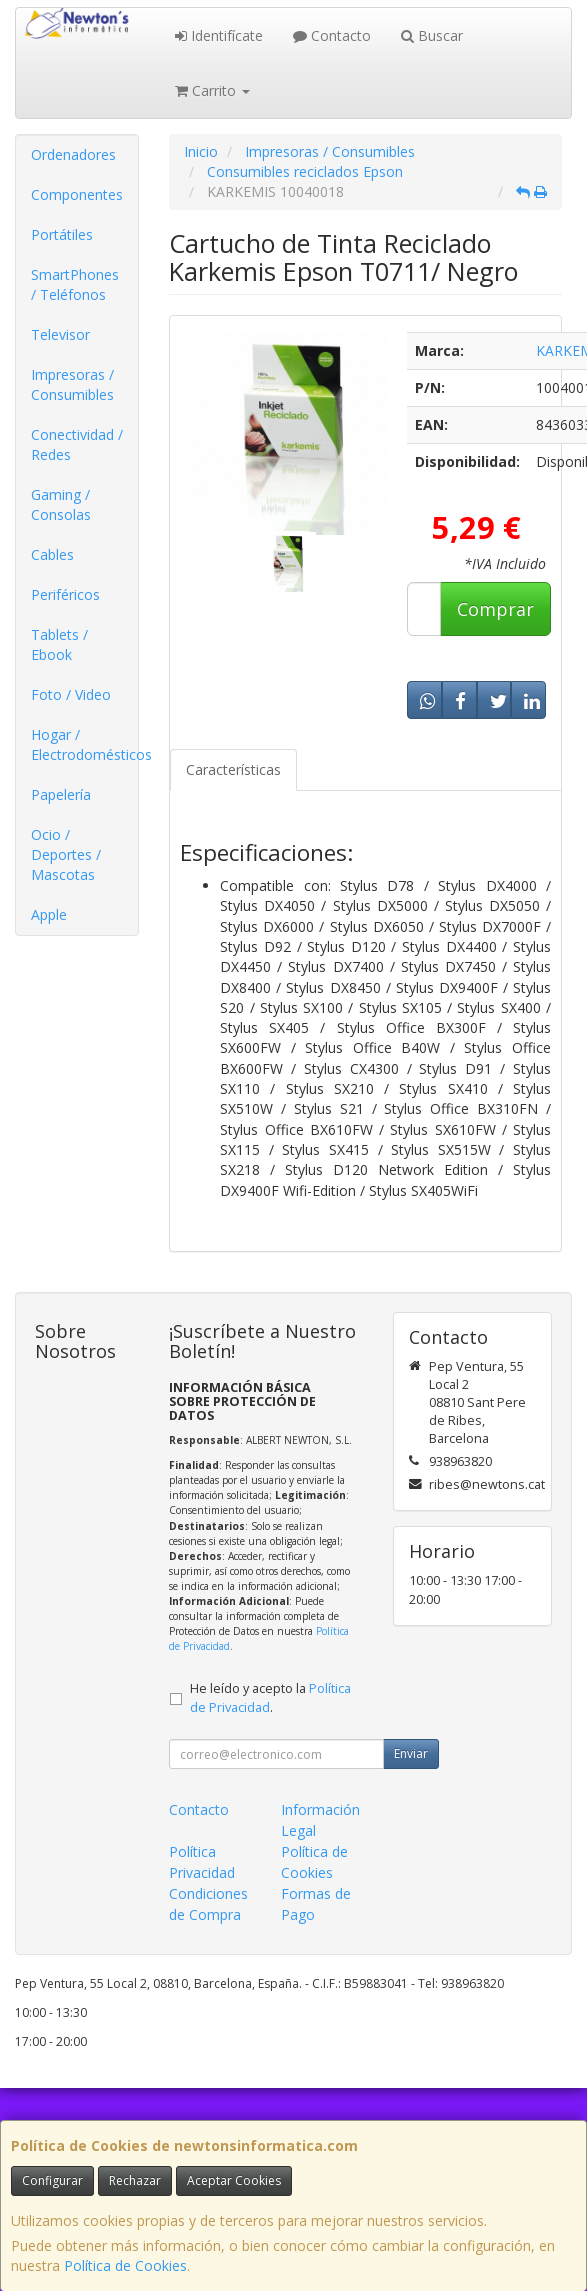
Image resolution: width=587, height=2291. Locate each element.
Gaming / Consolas (61, 504)
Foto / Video (71, 694)
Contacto (332, 35)
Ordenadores (73, 154)
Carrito (212, 90)
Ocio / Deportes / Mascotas (66, 854)
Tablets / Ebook (59, 644)
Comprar (495, 609)
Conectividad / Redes (77, 444)
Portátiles (62, 234)
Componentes (77, 194)
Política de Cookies (125, 2265)
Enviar (411, 1753)
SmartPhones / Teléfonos (75, 284)
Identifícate (219, 35)
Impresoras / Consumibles (72, 384)
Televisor (60, 334)
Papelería (61, 794)
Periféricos (65, 594)
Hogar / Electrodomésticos (84, 744)
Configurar (52, 2180)
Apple (49, 914)
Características (233, 769)
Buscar (432, 35)
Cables (52, 554)
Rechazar (135, 2180)
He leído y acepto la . (270, 1698)
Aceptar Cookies (234, 2180)
